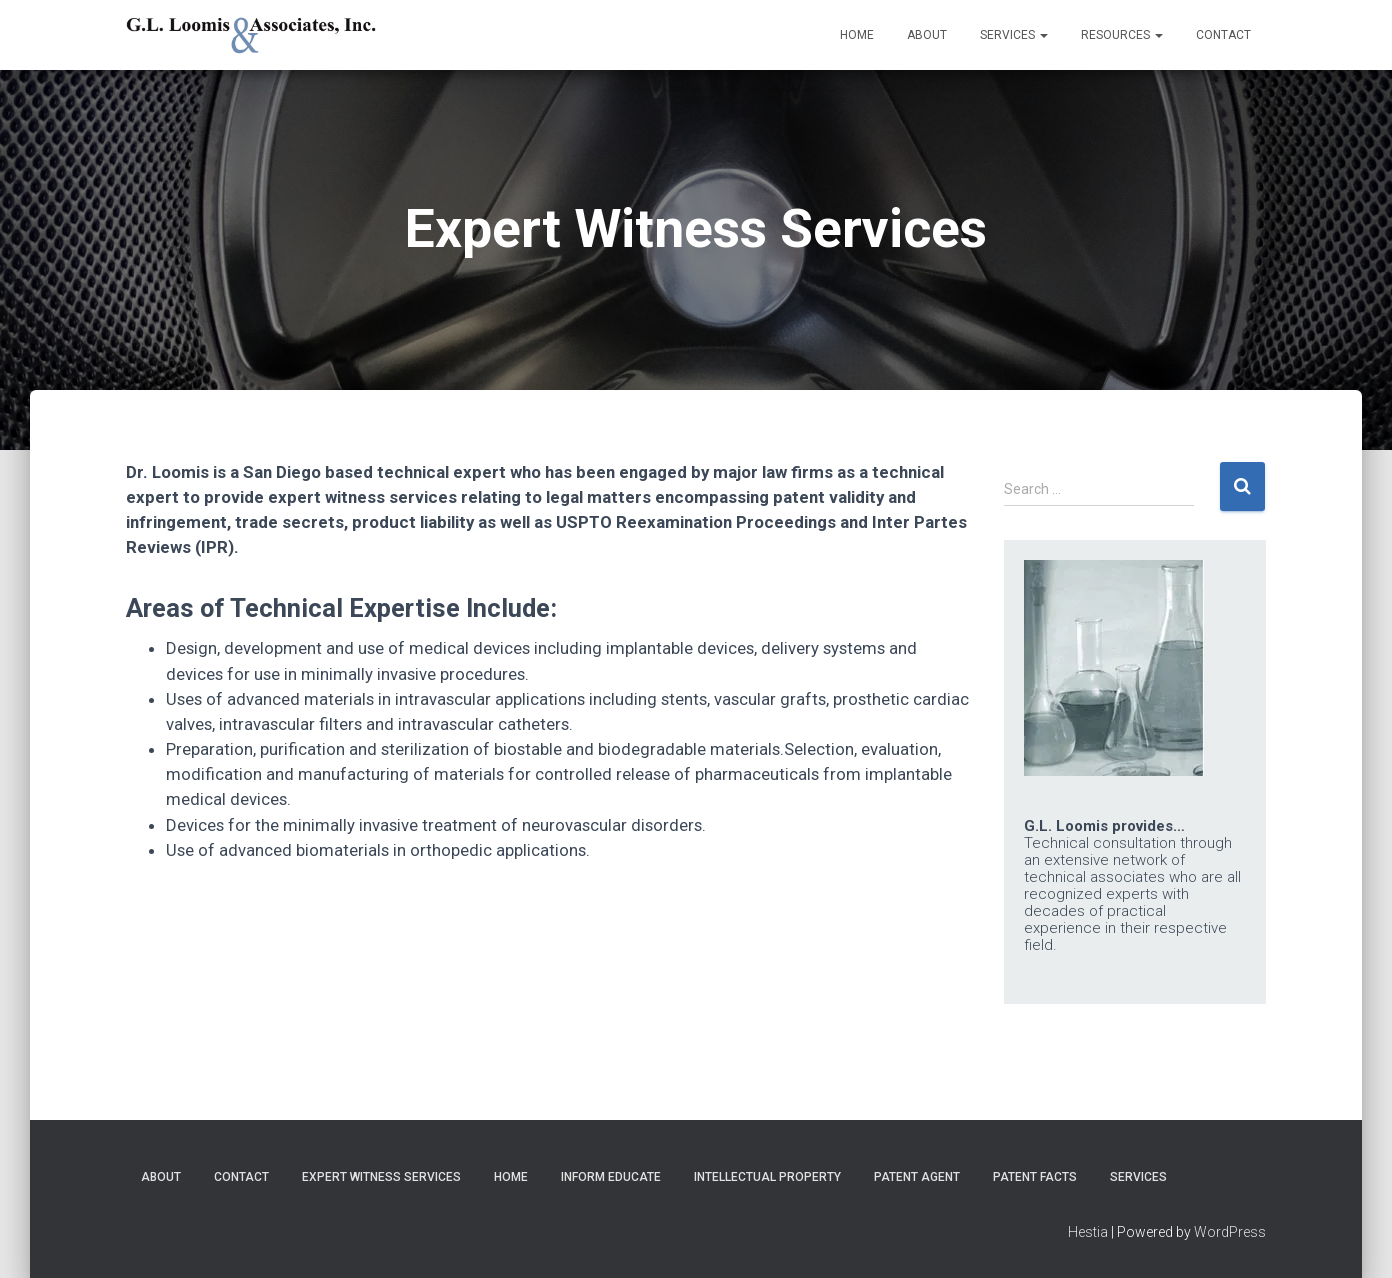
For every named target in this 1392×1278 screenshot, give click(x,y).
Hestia (1088, 1232)
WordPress (1230, 1232)
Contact (1223, 35)
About (927, 35)
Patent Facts (1035, 1177)
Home (857, 35)
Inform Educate (611, 1177)
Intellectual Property (767, 1177)
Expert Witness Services (381, 1177)
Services (1014, 35)
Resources (1122, 35)
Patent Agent (917, 1177)
